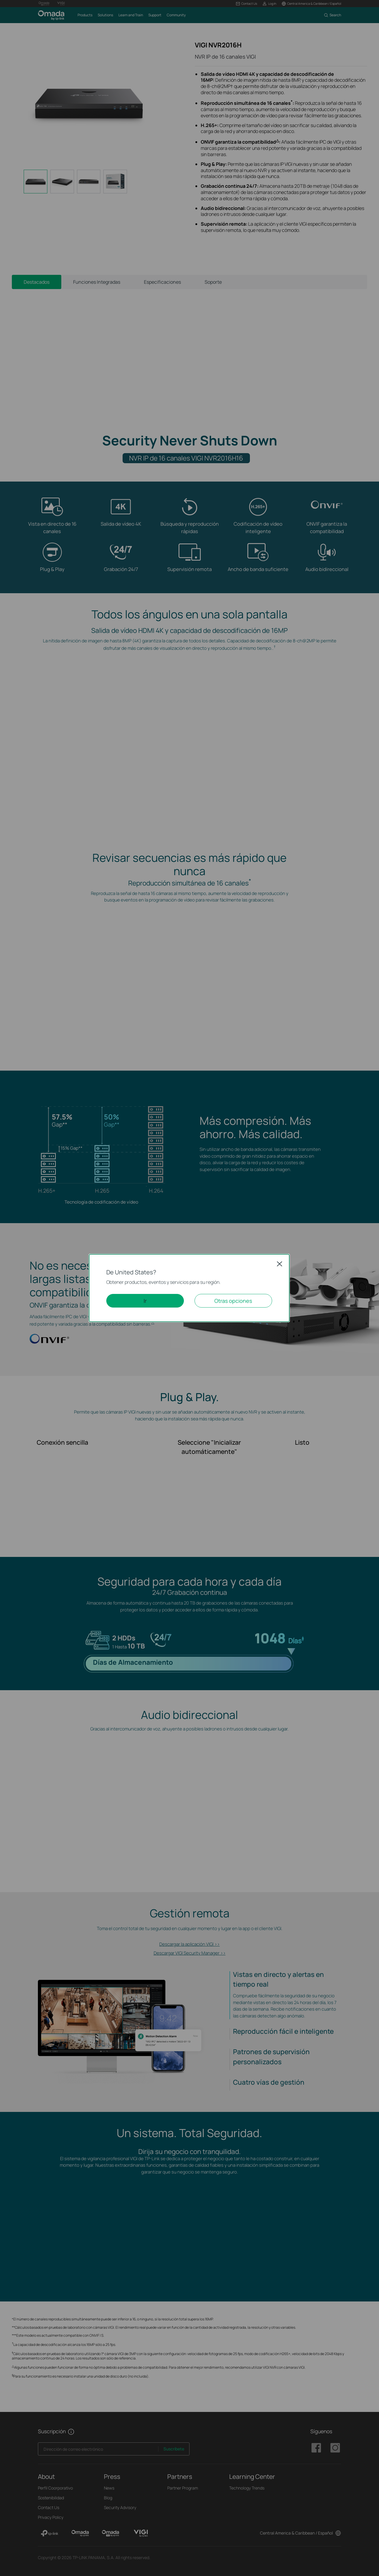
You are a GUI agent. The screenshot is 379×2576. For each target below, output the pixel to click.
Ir (145, 1300)
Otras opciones (233, 1300)
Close (279, 1263)
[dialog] (189, 1288)
